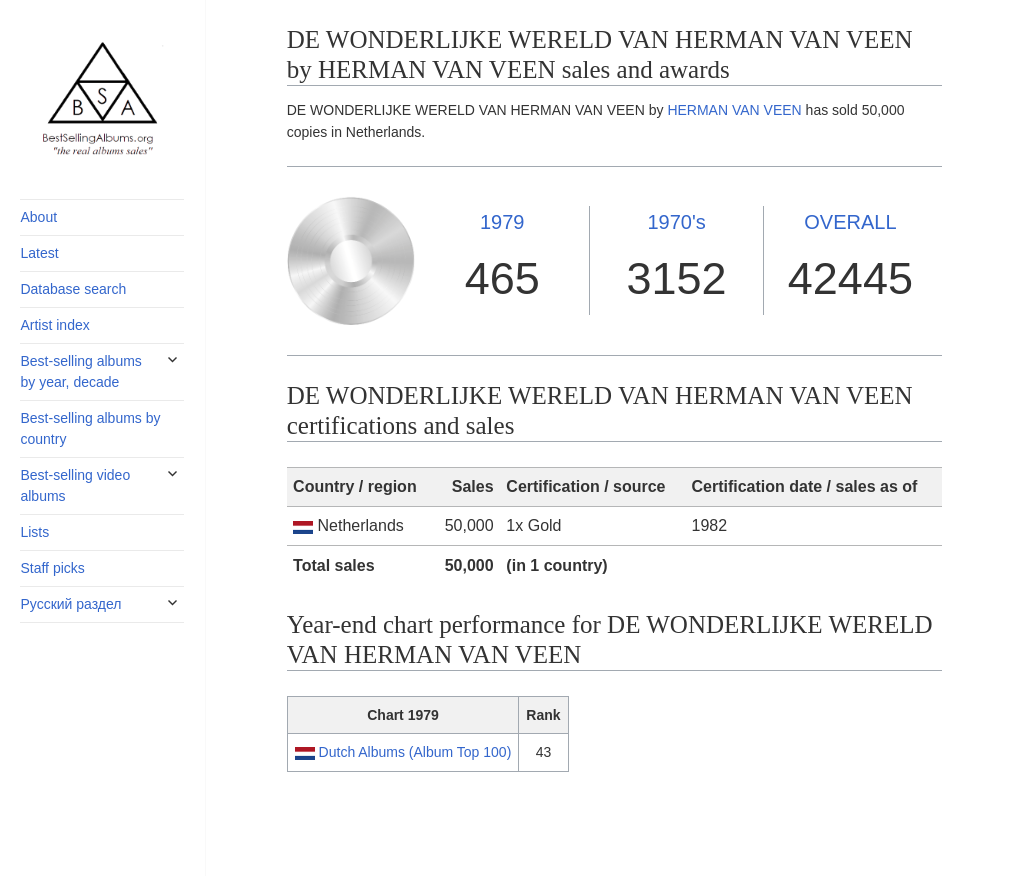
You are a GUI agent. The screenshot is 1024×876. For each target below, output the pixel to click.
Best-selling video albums (75, 485)
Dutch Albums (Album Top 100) (415, 752)
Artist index (54, 325)
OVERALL (850, 222)
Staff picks (52, 568)
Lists (34, 532)
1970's (676, 222)
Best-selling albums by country (90, 428)
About (38, 217)
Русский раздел (70, 604)
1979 (502, 222)
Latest (39, 253)
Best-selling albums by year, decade (80, 371)
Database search (73, 289)
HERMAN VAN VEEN (734, 110)
